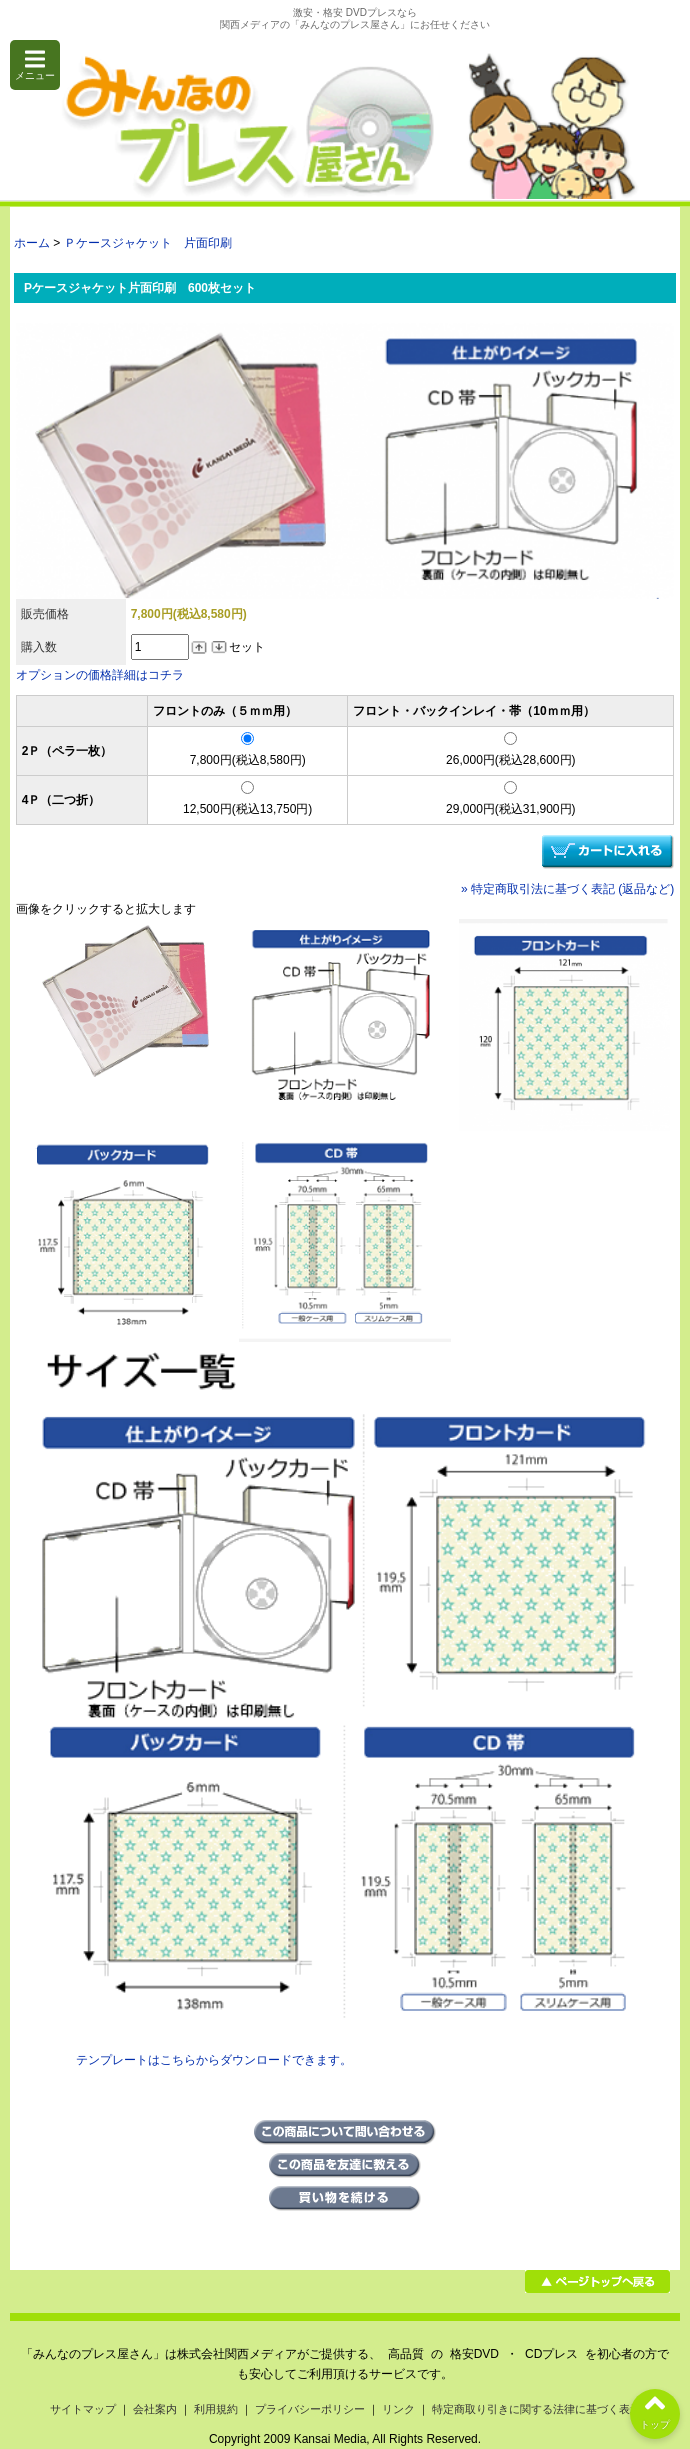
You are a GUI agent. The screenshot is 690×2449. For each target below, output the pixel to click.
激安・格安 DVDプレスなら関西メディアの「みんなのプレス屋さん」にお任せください (355, 18)
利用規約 (216, 2409)
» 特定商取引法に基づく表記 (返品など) (567, 889)
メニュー (35, 65)
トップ (655, 2409)
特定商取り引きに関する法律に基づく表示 (536, 2409)
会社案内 (155, 2409)
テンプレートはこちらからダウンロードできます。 (214, 2060)
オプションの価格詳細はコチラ (100, 675)
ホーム (32, 243)
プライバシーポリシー (310, 2409)
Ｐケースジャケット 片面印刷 (148, 243)
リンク (398, 2409)
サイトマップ (83, 2409)
